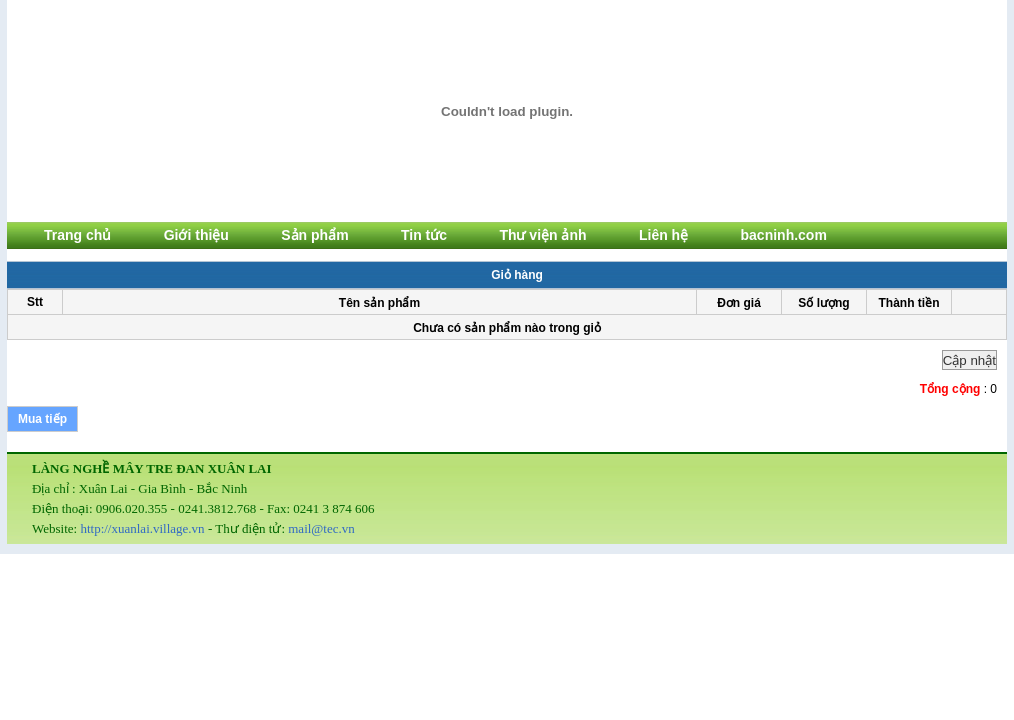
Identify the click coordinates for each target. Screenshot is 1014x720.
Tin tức (424, 235)
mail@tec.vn (321, 528)
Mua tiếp (42, 419)
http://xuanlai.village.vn (142, 528)
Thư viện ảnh (542, 235)
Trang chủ (77, 235)
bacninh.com (784, 235)
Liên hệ (663, 235)
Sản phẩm (314, 235)
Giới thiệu (196, 235)
